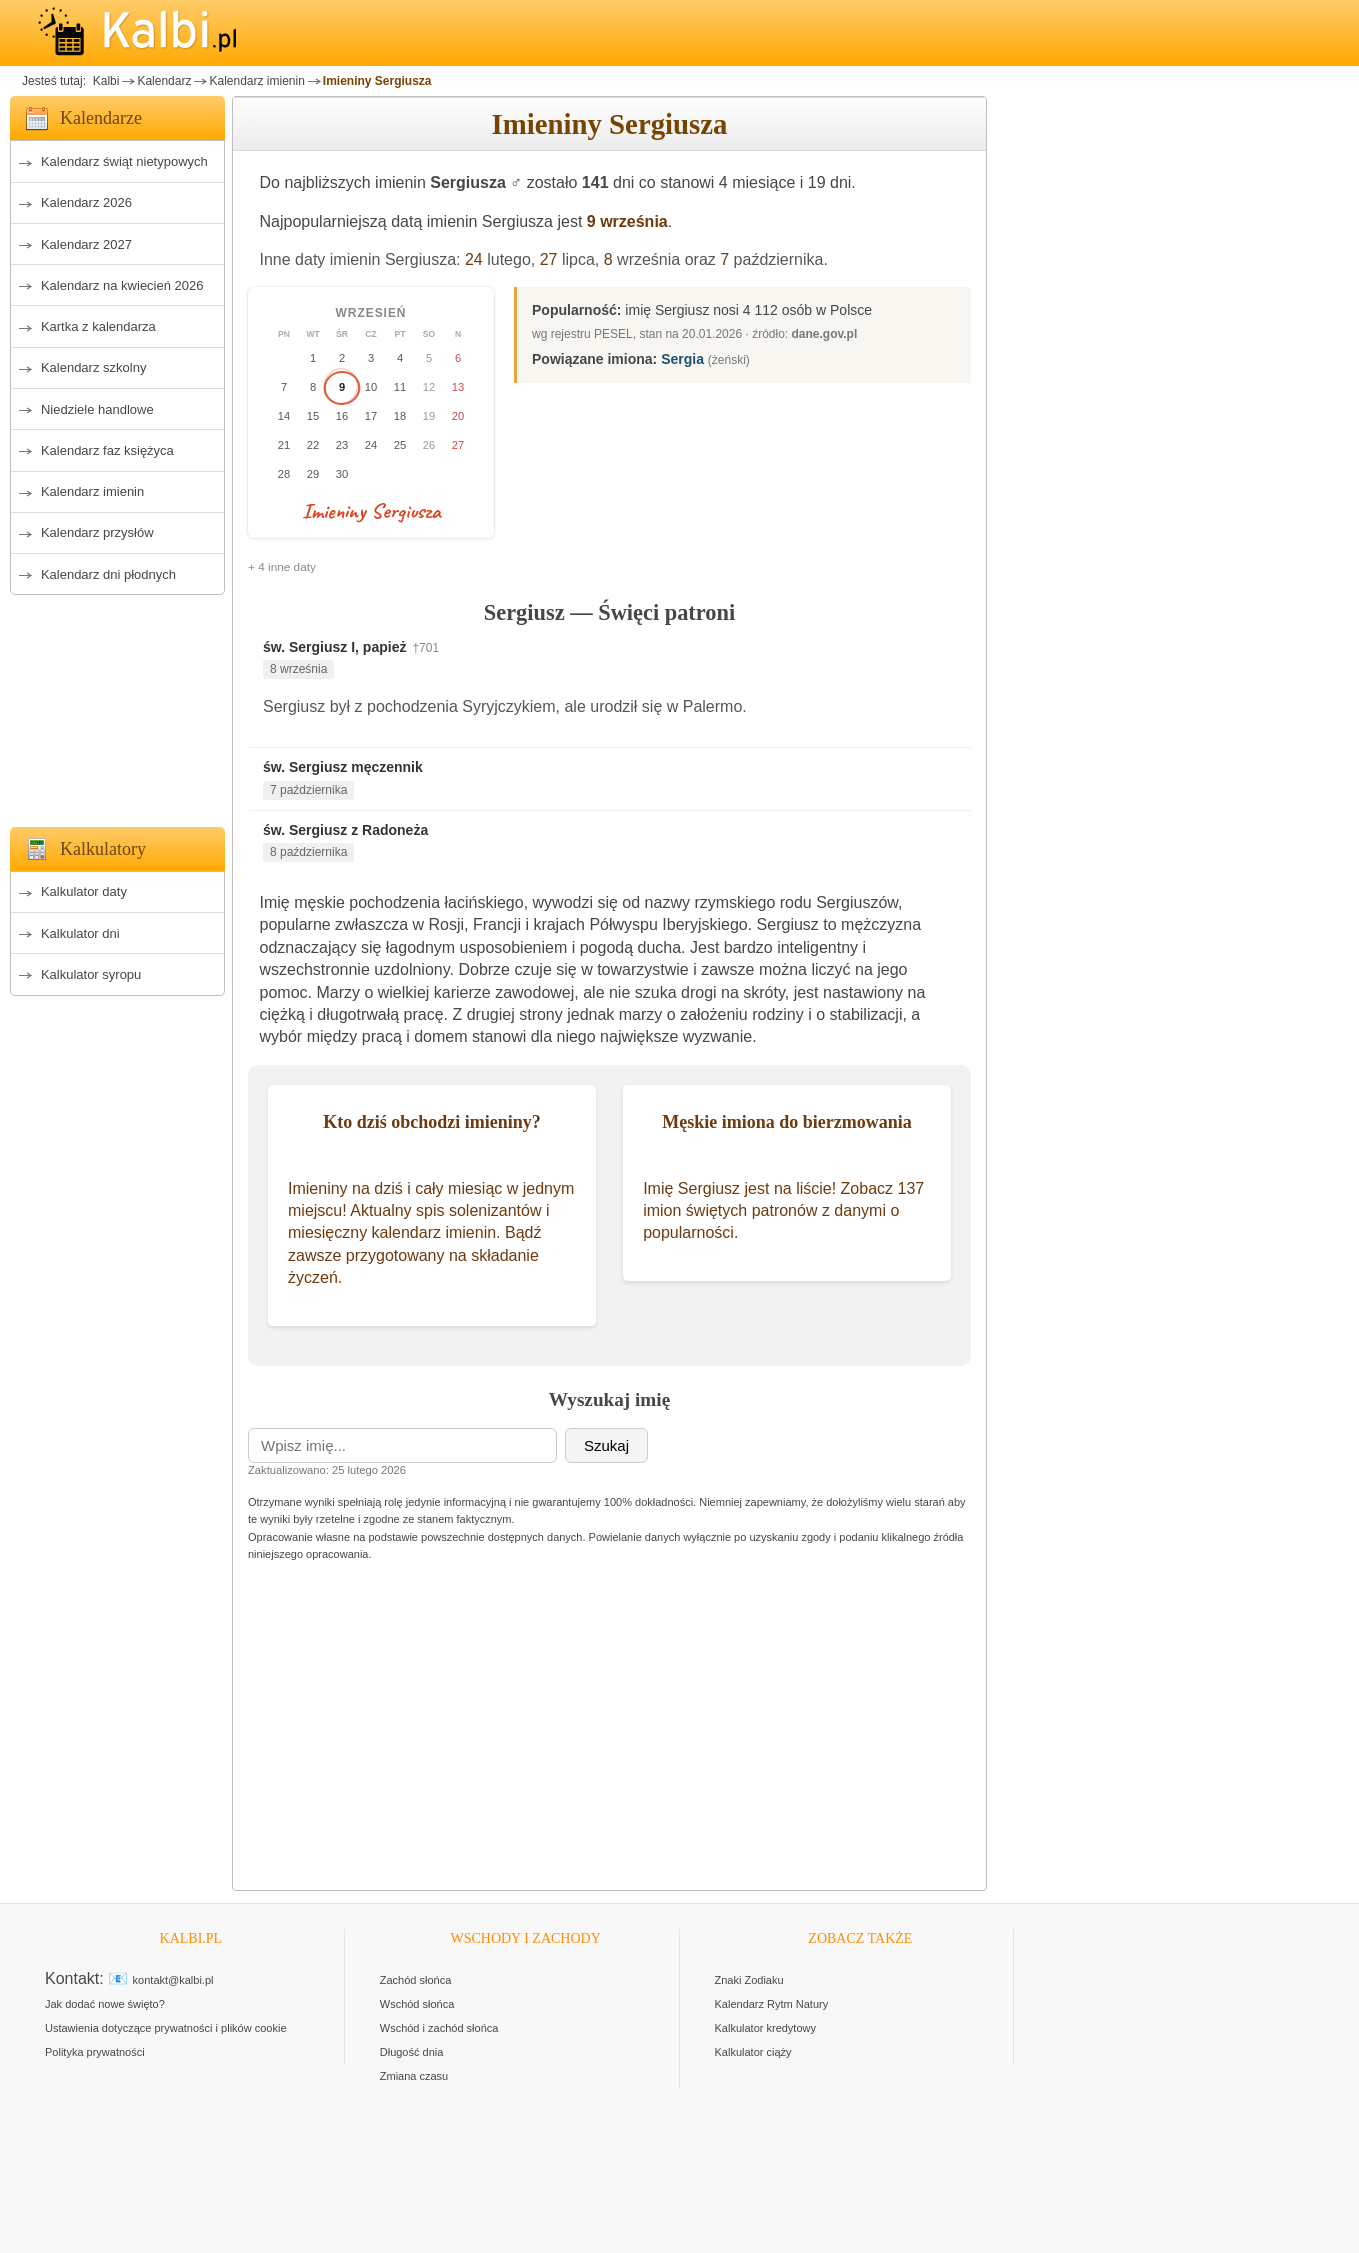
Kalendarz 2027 (86, 244)
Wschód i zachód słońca (439, 2028)
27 (549, 259)
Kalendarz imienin (256, 81)
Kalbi (104, 81)
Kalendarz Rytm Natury (772, 2004)
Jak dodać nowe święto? (105, 2004)
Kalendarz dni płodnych (108, 574)
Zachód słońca (416, 1980)
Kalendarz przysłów (97, 532)
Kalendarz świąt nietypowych (124, 161)
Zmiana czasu (414, 2076)
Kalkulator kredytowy (766, 2028)
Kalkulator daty (84, 891)
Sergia (682, 359)
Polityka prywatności (95, 2052)
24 (474, 259)
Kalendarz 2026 (86, 202)
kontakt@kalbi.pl (173, 1980)
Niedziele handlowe (97, 409)
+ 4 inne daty (282, 567)
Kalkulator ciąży (753, 2052)
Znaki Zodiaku (749, 1980)
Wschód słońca (417, 2004)
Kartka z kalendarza (98, 326)
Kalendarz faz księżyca (107, 450)
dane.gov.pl (825, 334)
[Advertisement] (117, 705)
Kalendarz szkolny (94, 367)
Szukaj (606, 1445)
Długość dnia (412, 2052)
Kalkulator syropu (91, 974)
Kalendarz (164, 81)
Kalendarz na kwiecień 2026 (122, 285)
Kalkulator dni (80, 933)
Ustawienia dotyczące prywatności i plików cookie (166, 2028)
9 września (627, 221)
